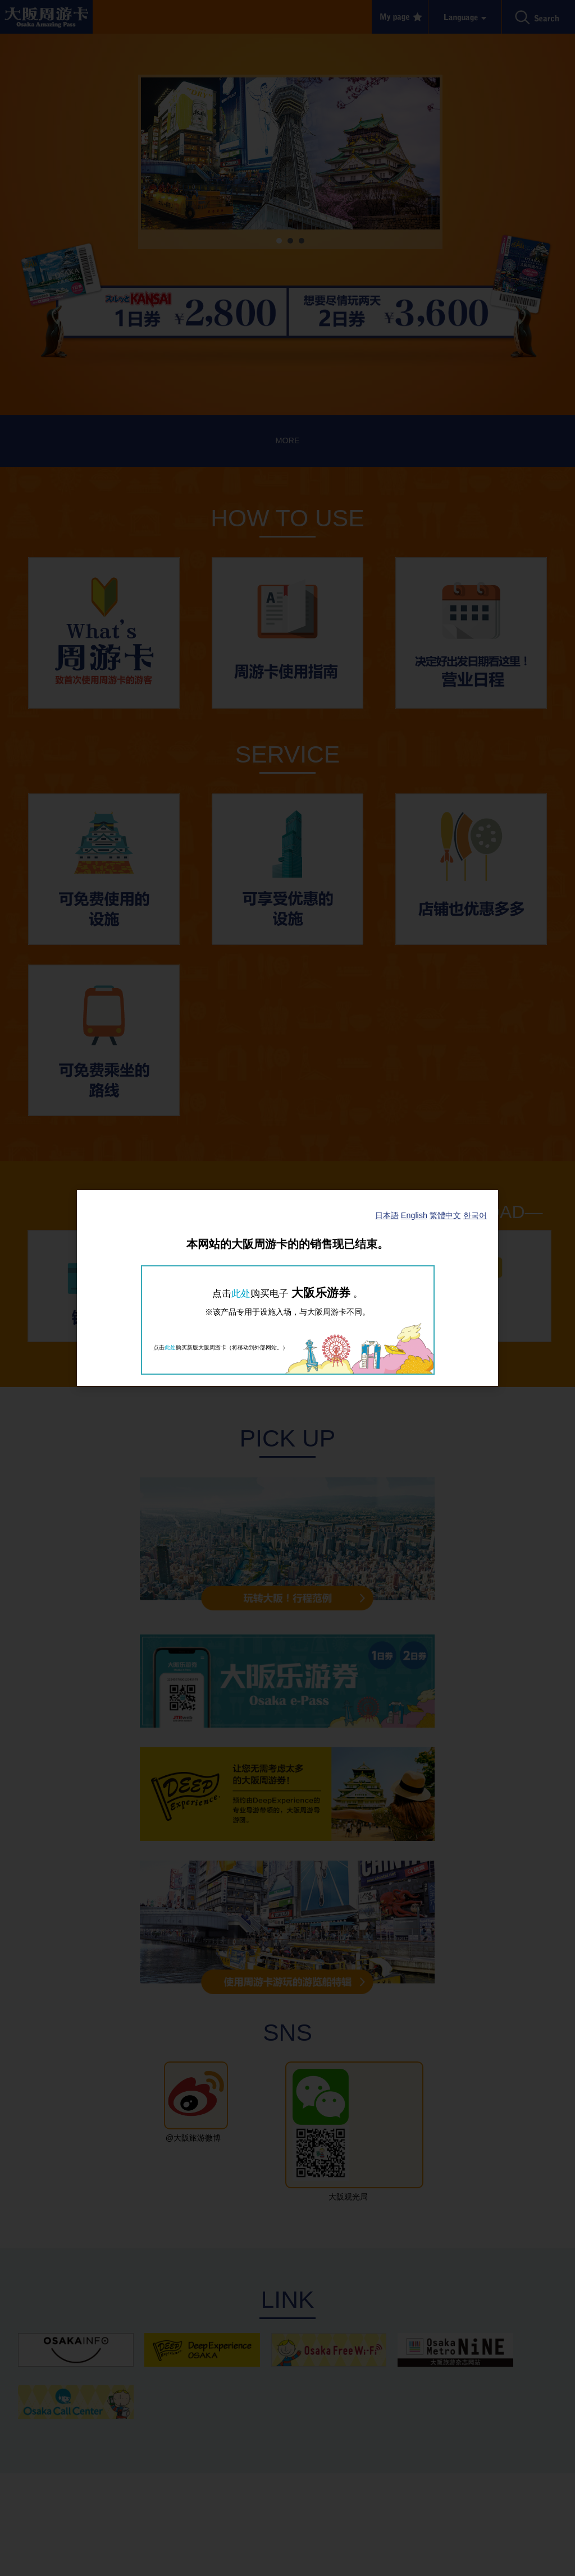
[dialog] (287, 1288)
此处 (240, 1293)
